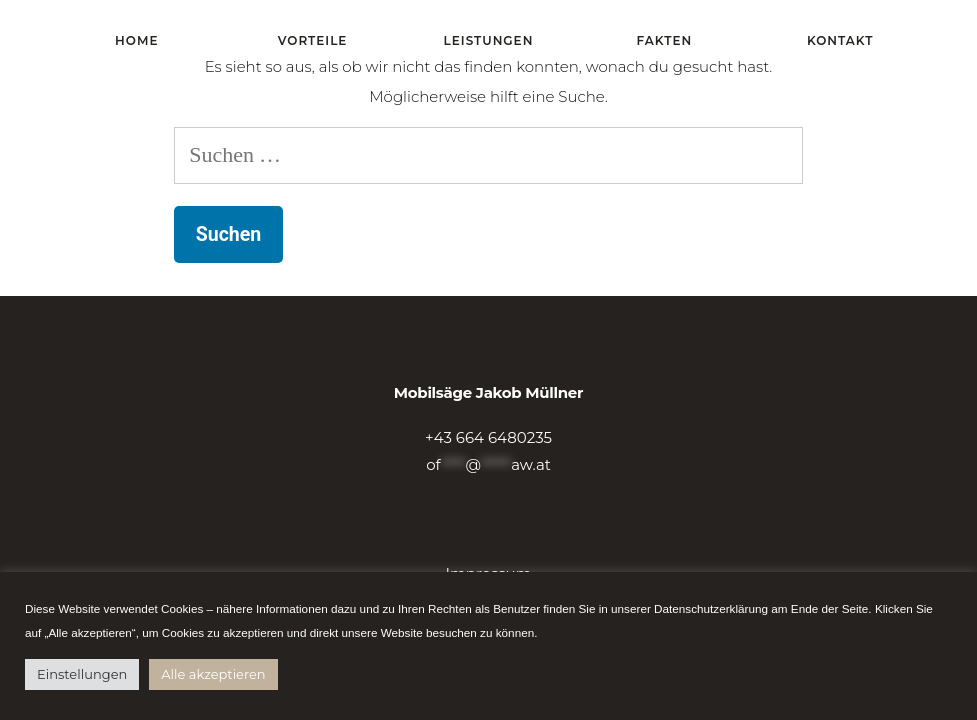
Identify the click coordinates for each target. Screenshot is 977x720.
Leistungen (489, 40)
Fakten (665, 40)
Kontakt (840, 40)
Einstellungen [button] (82, 674)
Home (136, 40)
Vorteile (313, 40)
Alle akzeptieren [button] (213, 674)
